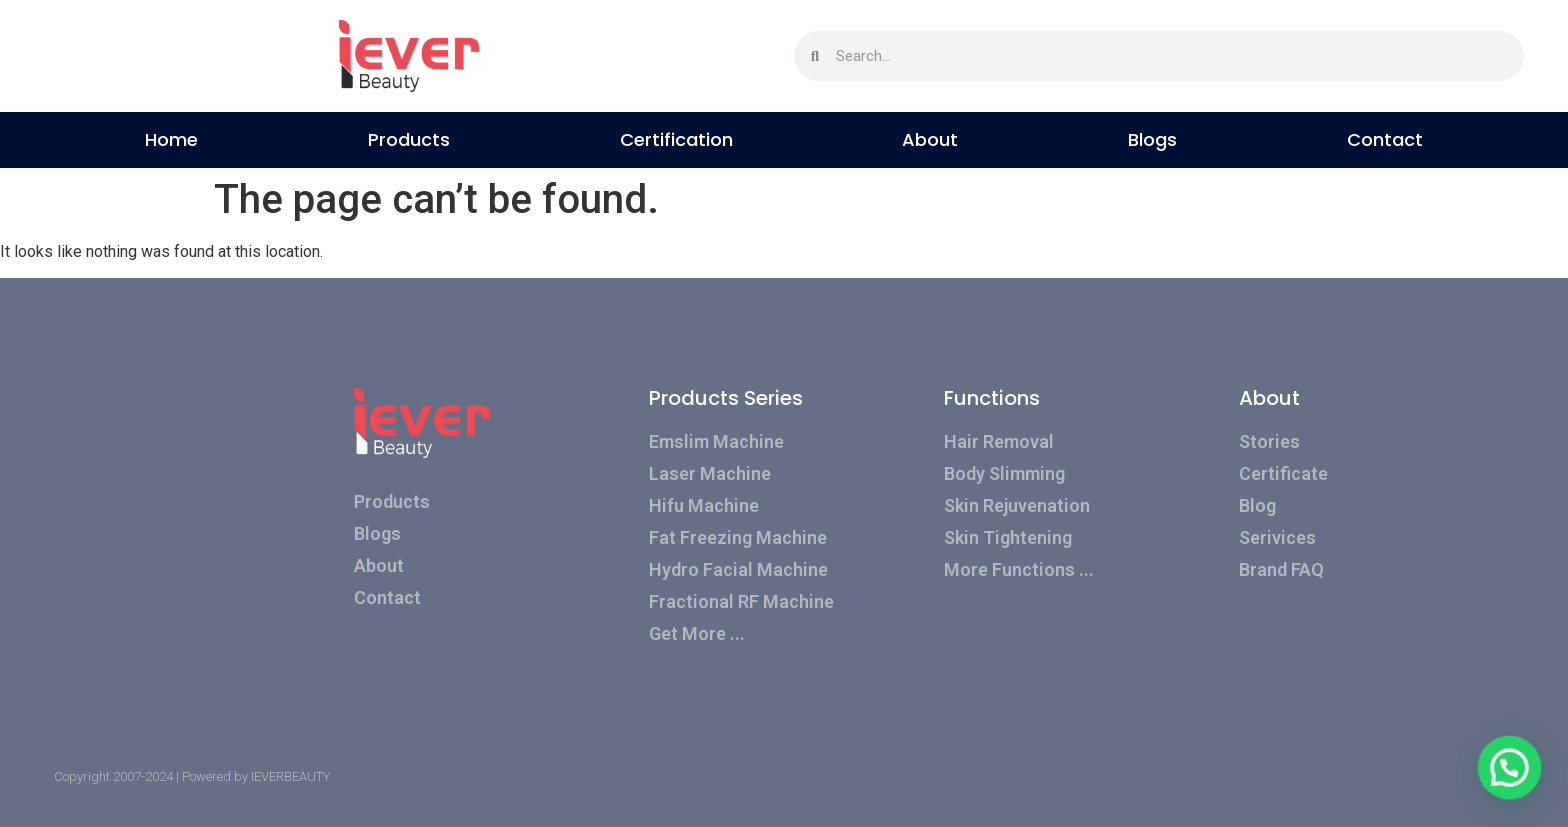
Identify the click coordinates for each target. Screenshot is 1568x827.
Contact (1385, 139)
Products (409, 139)
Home (171, 139)
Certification (676, 139)
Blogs (1152, 139)
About (930, 139)
